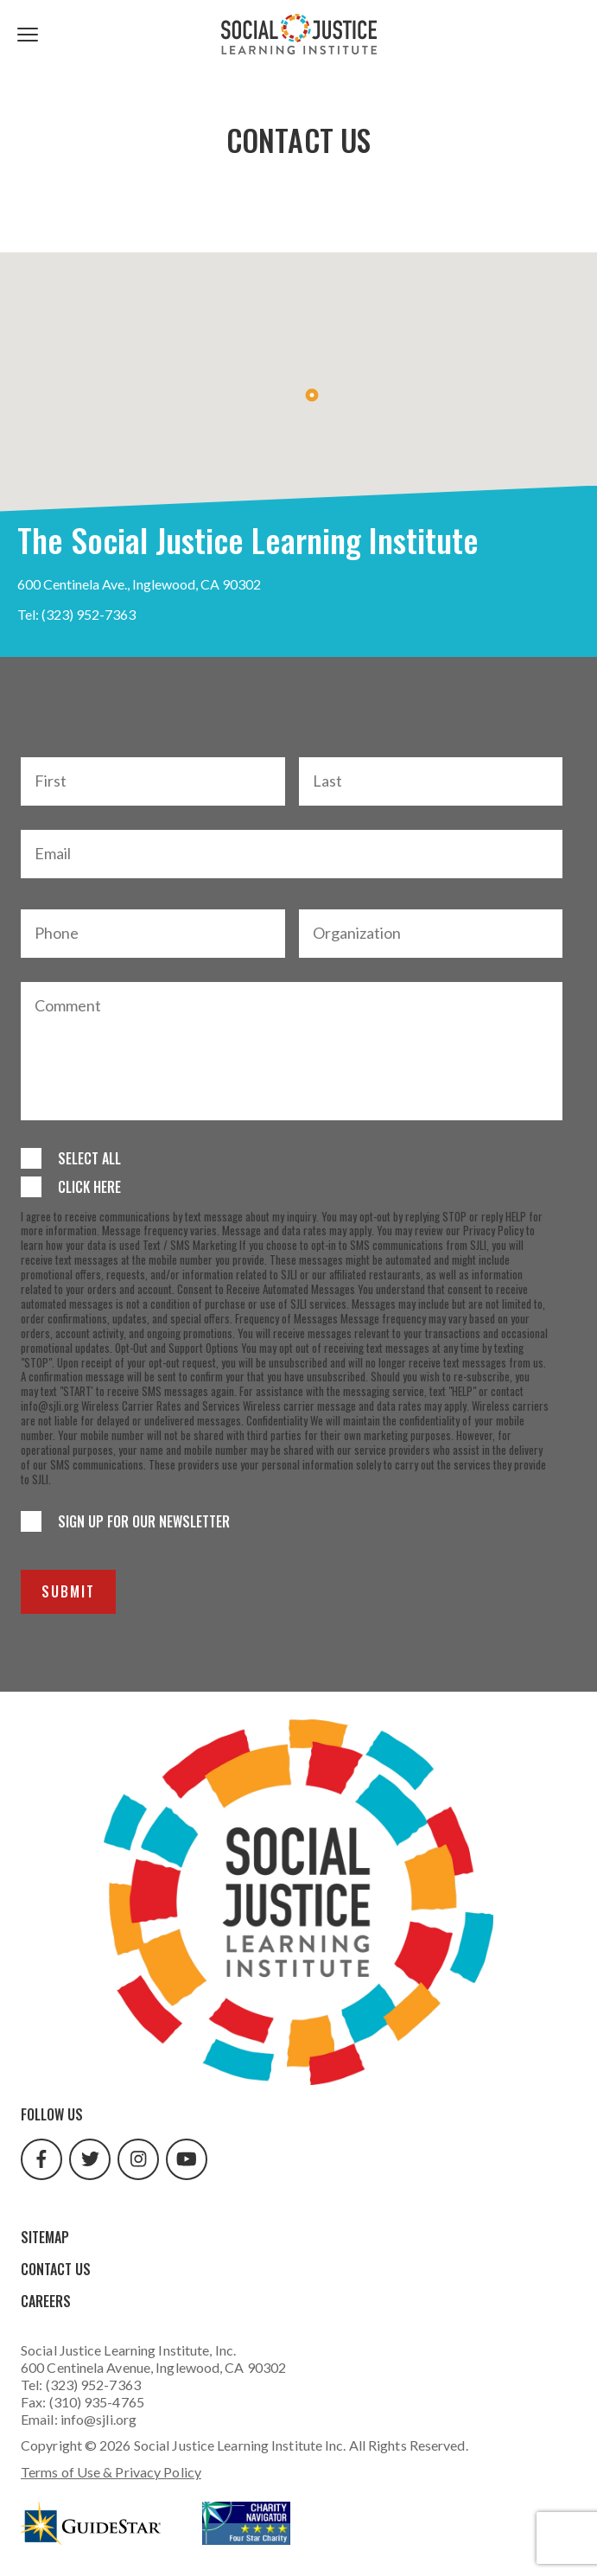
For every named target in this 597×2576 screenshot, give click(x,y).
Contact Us (56, 2269)
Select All (89, 1158)
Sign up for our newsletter (144, 1521)
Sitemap (45, 2237)
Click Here (89, 1186)
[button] (312, 395)
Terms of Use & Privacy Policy (111, 2472)
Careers (46, 2301)
